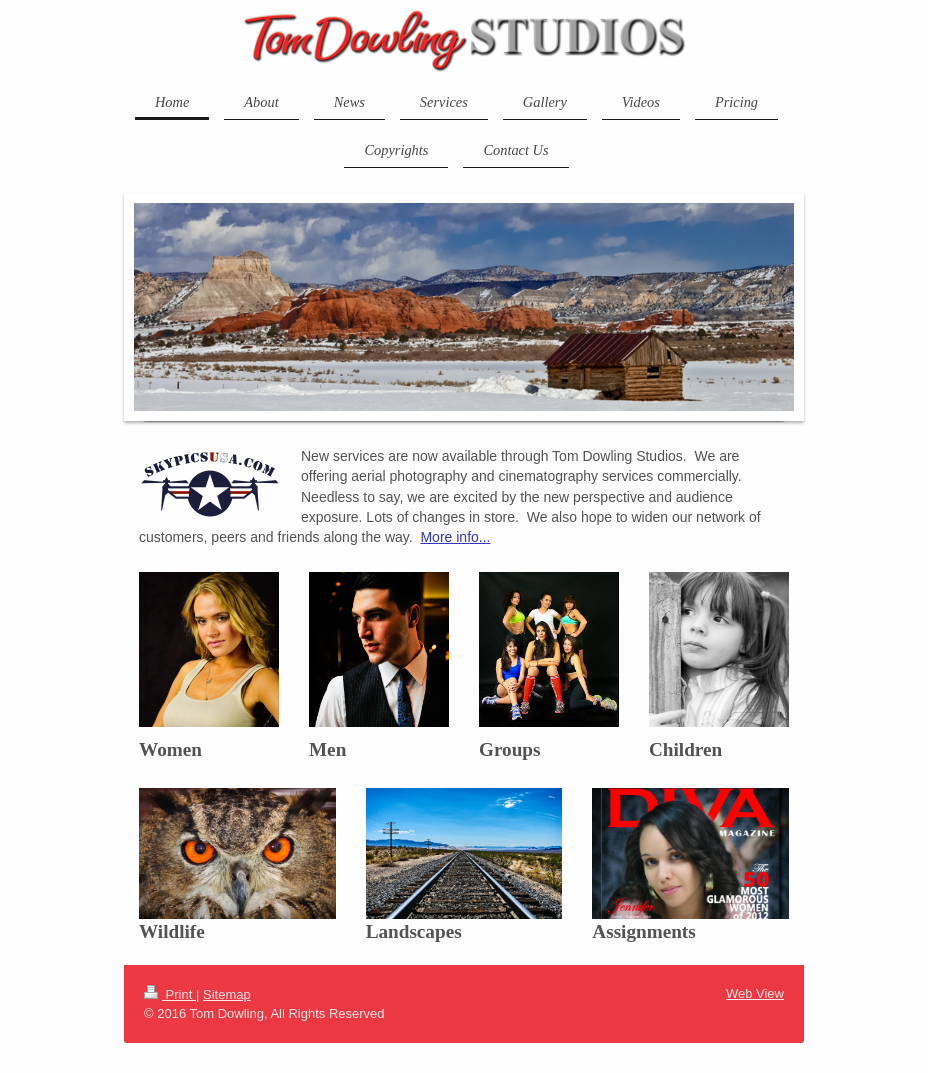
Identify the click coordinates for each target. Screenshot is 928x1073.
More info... (455, 537)
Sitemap (227, 994)
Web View (755, 993)
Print (170, 994)
